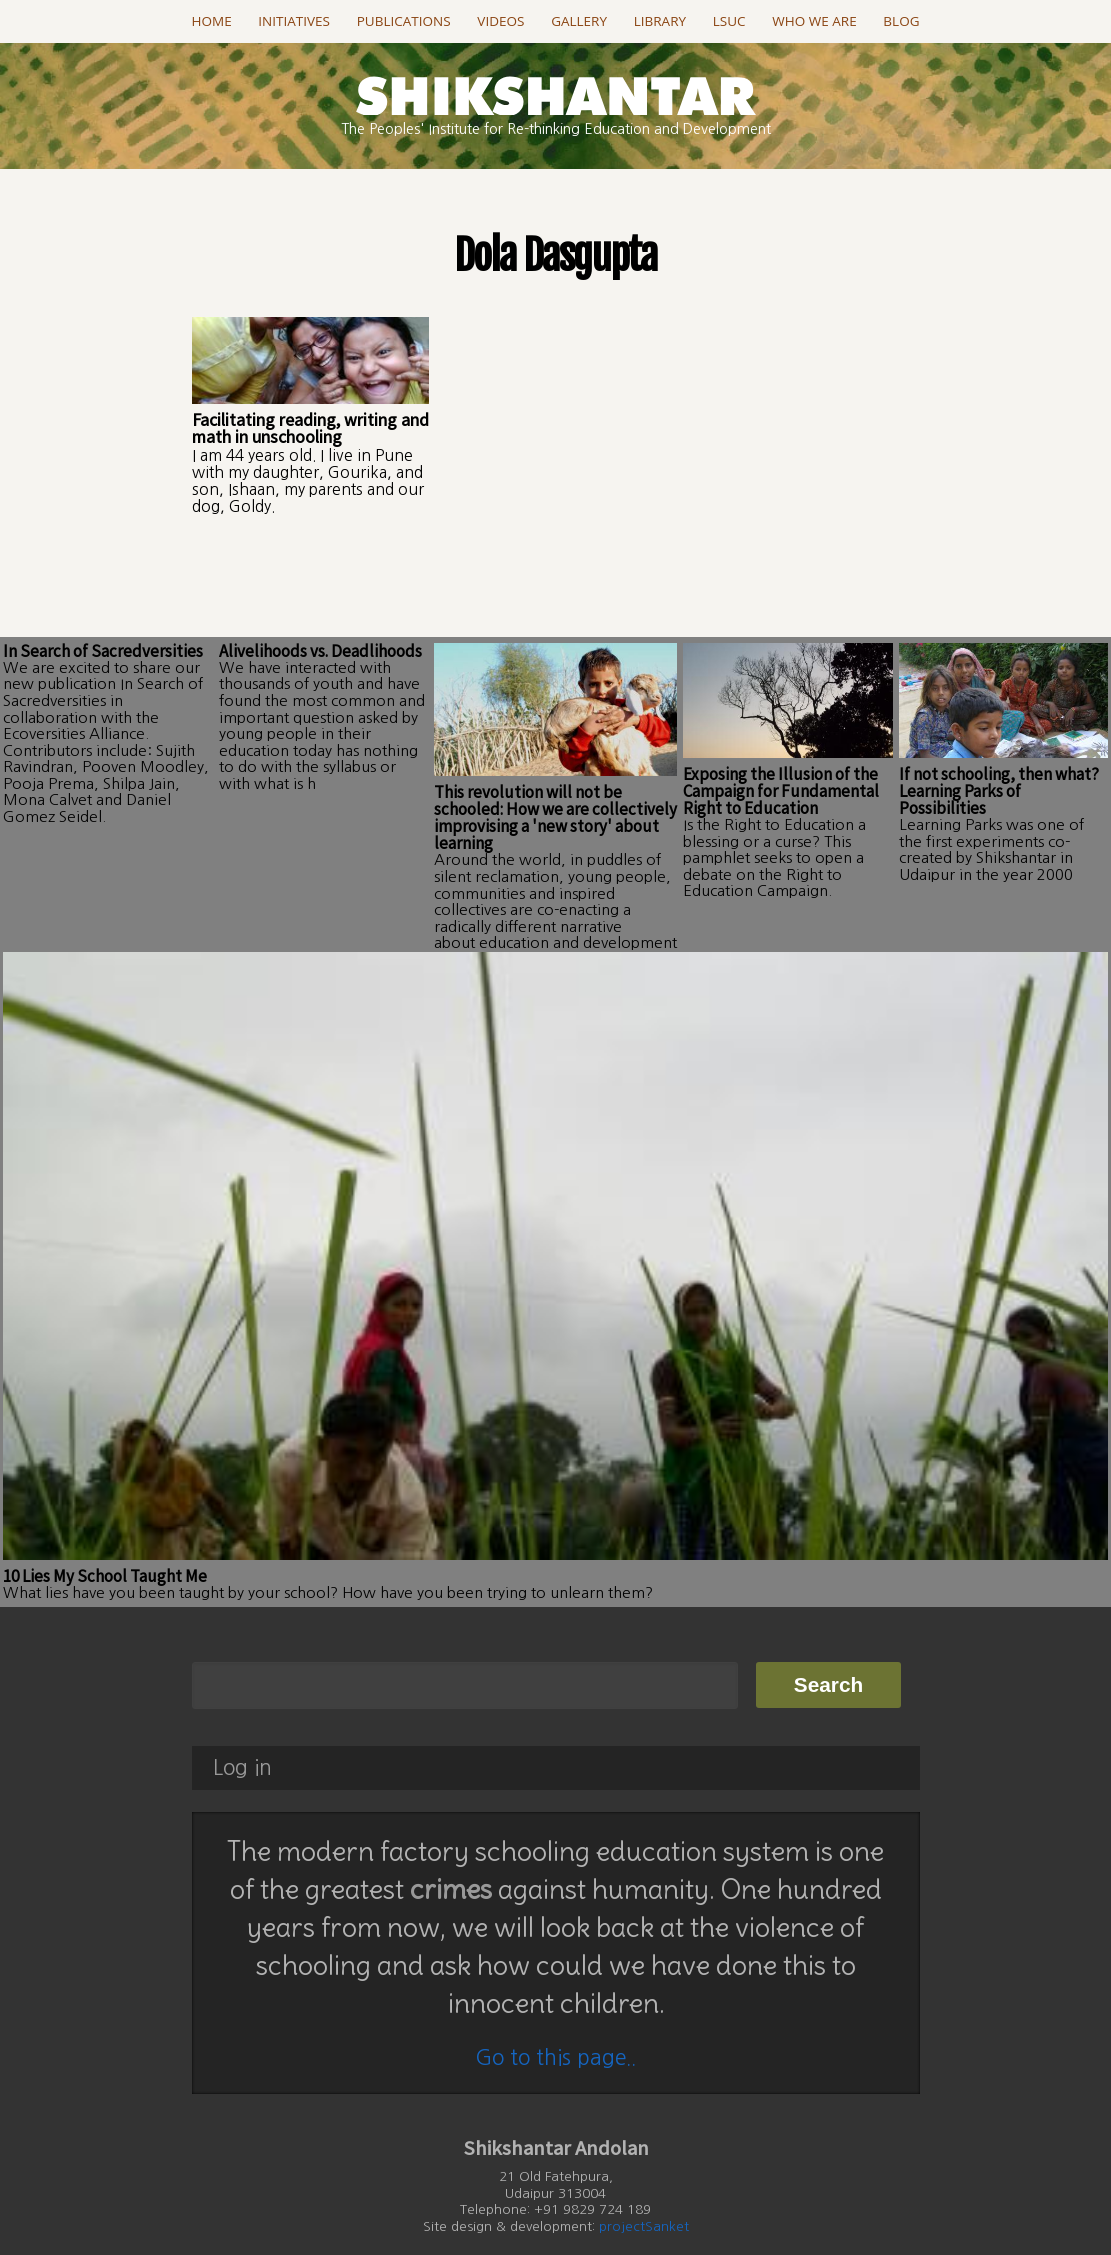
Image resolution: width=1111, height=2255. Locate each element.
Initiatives (294, 21)
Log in (242, 1737)
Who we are (814, 21)
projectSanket (644, 2195)
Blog (901, 21)
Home (212, 21)
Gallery (579, 21)
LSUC (729, 21)
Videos (500, 21)
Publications (404, 21)
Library (660, 21)
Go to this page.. (555, 2026)
